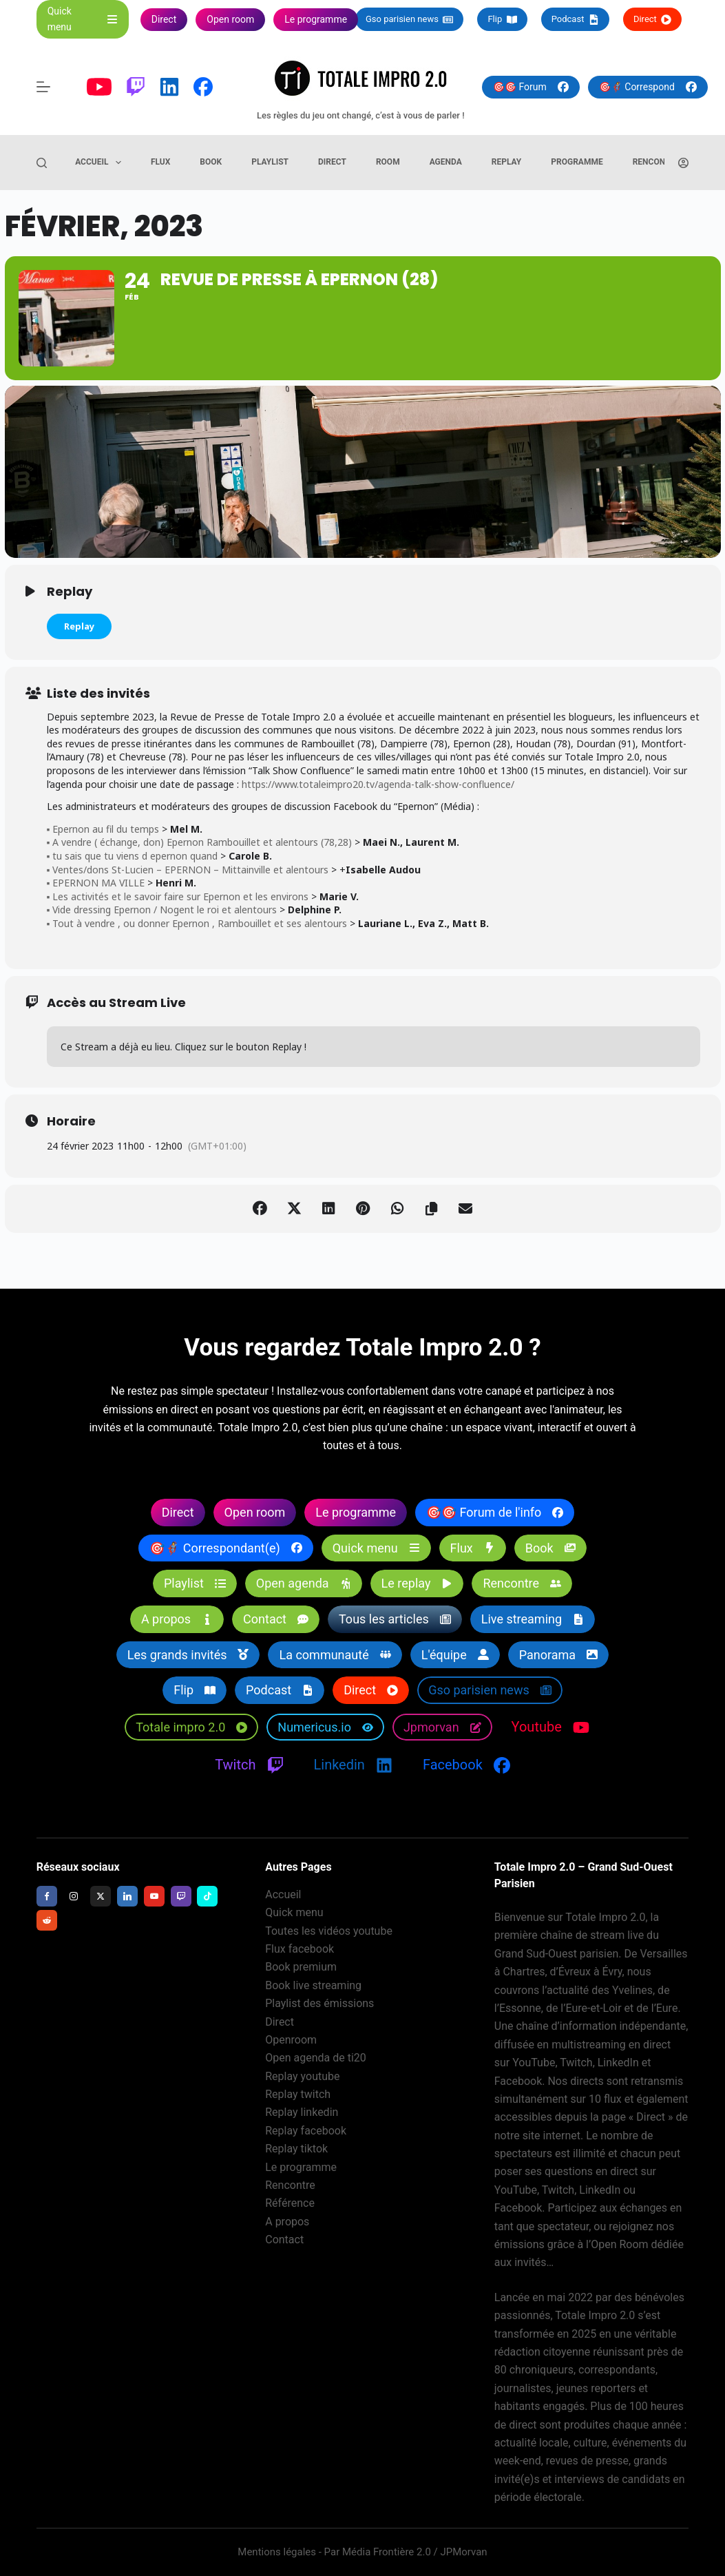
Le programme (301, 2167)
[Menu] (43, 87)
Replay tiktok (296, 2148)
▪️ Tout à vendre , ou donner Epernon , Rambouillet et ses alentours (197, 923)
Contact (284, 2239)
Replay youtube (302, 2076)
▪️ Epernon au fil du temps (103, 828)
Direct (652, 19)
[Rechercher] (41, 163)
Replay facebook (305, 2130)
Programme (576, 162)
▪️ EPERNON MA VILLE (96, 882)
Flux (160, 162)
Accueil (101, 162)
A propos (287, 2221)
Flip (501, 19)
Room (388, 162)
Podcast (575, 19)
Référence (290, 2203)
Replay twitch (297, 2094)
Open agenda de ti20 (315, 2057)
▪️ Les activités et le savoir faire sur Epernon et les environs (178, 896)
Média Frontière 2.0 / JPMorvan (414, 2552)
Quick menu (294, 1912)
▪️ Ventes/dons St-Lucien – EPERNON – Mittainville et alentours (188, 869)
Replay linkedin (301, 2112)
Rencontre (656, 162)
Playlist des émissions (319, 2003)
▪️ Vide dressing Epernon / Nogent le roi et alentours (162, 910)
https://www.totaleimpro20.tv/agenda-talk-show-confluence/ (378, 784)
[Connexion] (683, 163)
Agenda (446, 162)
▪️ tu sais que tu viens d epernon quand (132, 855)
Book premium (301, 1966)
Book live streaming (313, 1985)
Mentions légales (277, 2552)
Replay (507, 162)
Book (211, 162)
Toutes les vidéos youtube (328, 1931)
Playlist (269, 162)
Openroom (291, 2039)
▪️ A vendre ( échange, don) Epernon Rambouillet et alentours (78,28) (200, 842)
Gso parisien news (409, 19)
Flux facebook (299, 1948)
